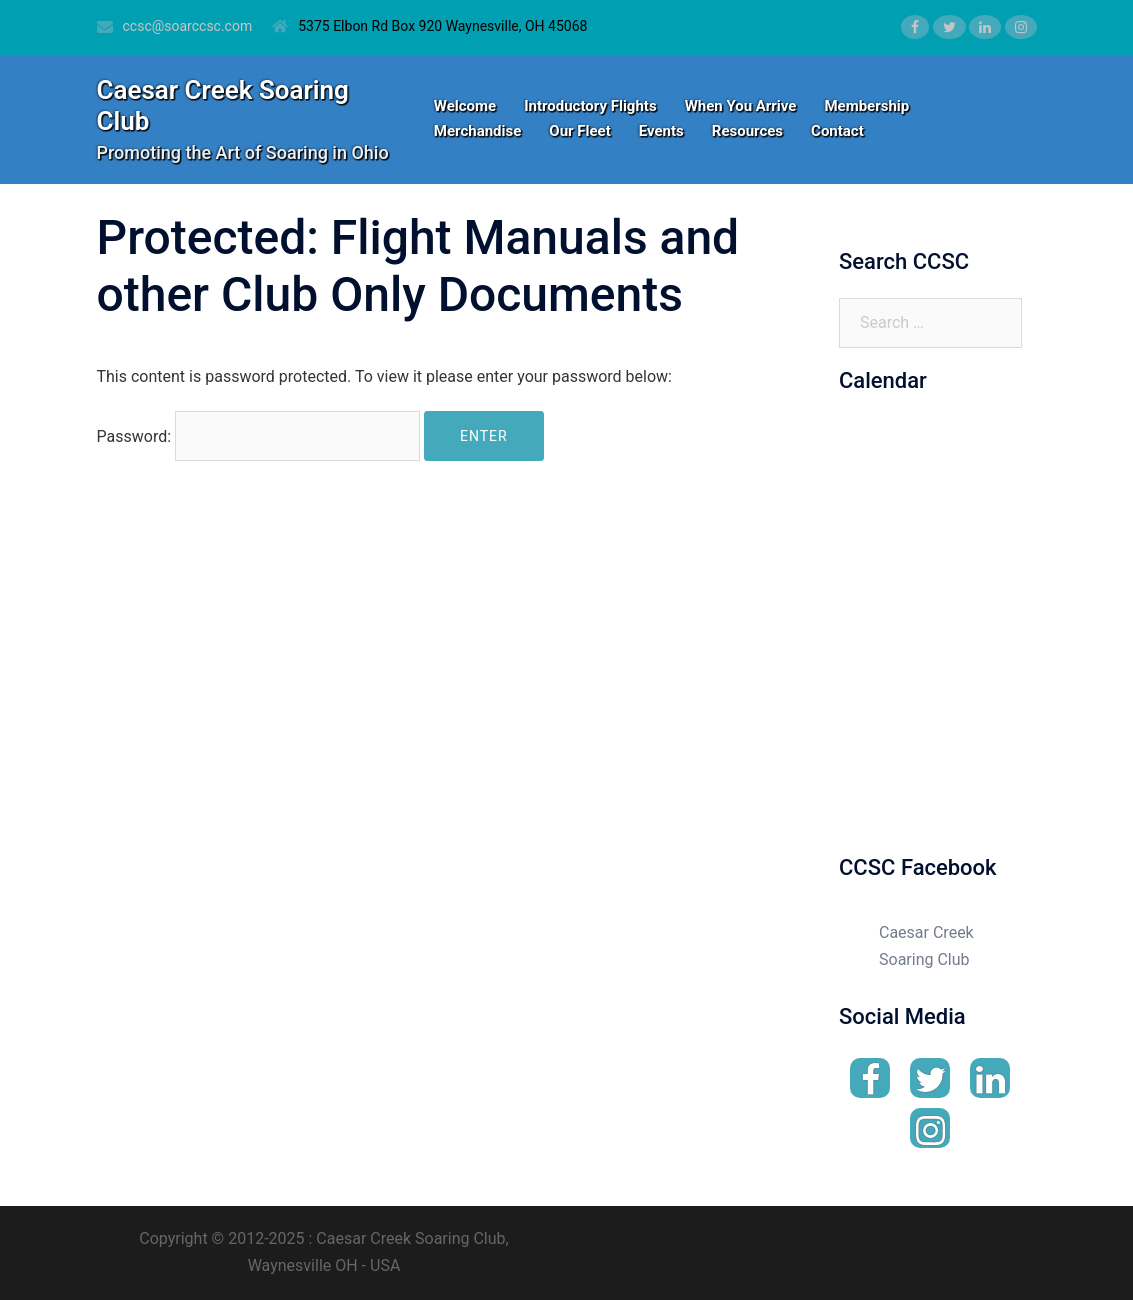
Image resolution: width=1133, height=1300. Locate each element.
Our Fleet (579, 131)
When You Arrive (741, 106)
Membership (866, 106)
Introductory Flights (590, 106)
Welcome (465, 106)
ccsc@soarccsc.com (188, 26)
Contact (837, 131)
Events (661, 131)
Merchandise (477, 131)
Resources (747, 131)
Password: (259, 436)
